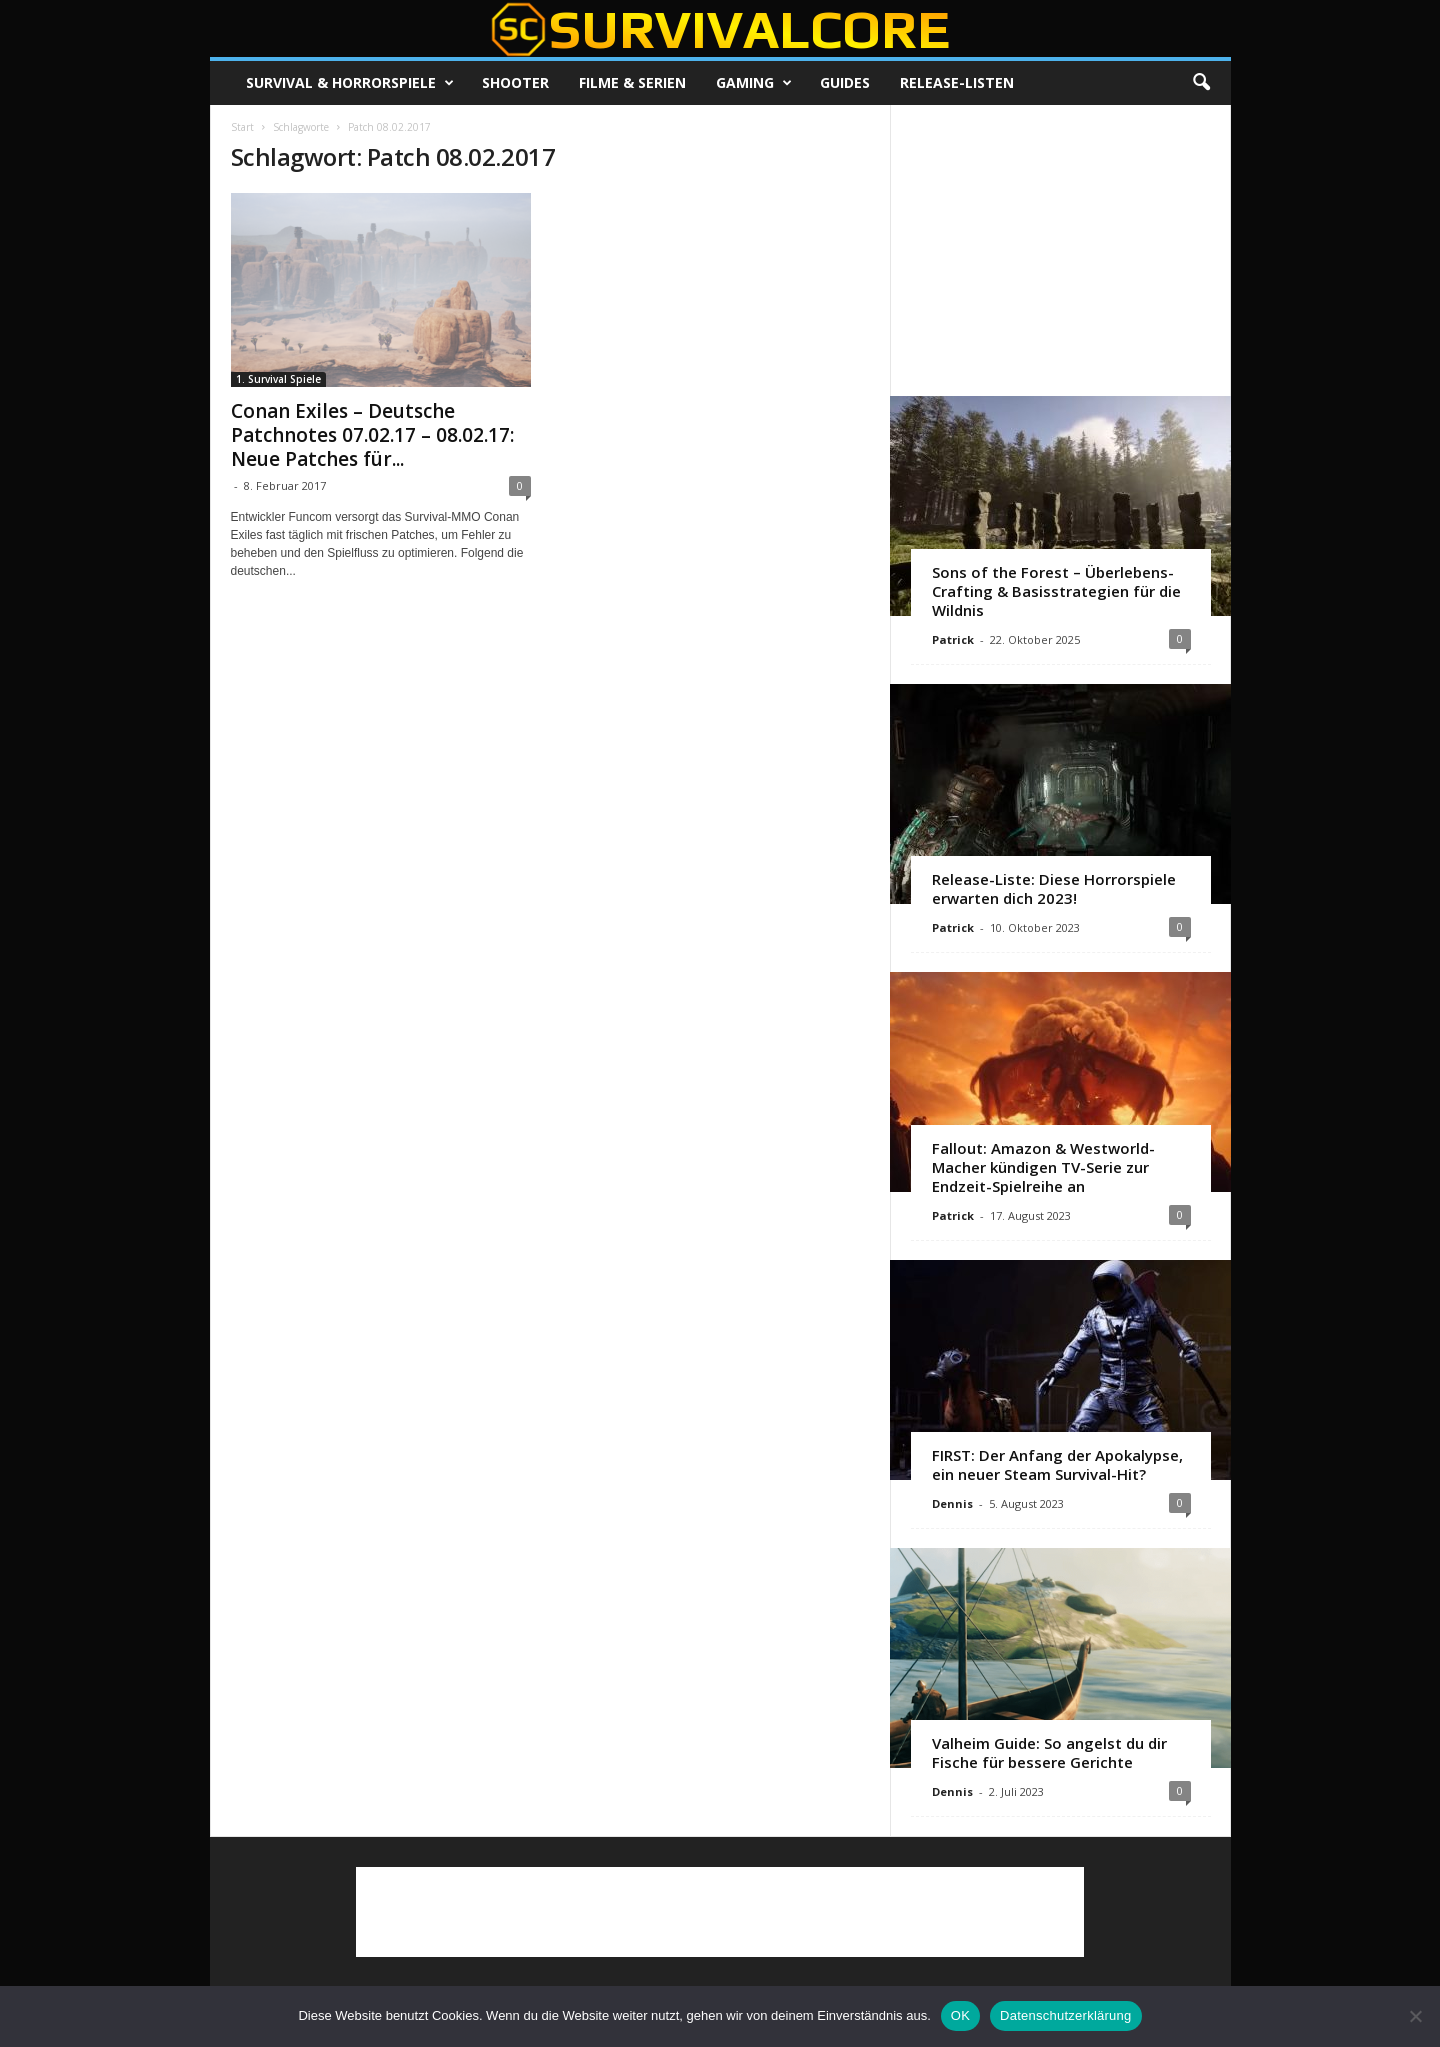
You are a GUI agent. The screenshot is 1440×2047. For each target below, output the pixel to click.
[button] (1201, 83)
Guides (845, 82)
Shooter (515, 82)
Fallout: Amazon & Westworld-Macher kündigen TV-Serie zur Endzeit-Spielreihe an (1043, 1167)
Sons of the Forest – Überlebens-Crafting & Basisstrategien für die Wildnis (1056, 591)
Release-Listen (957, 82)
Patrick (953, 639)
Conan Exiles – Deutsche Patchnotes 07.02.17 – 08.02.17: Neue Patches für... (372, 435)
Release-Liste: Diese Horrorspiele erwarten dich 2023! (1054, 888)
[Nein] (1415, 2016)
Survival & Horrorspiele (350, 83)
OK (960, 2015)
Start (242, 127)
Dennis (952, 1503)
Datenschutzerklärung (1065, 2015)
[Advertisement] (1060, 250)
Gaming (754, 83)
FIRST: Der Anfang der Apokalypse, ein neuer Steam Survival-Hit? (1057, 1464)
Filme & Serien (632, 82)
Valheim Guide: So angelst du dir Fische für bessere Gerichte (1049, 1752)
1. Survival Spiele (278, 379)
